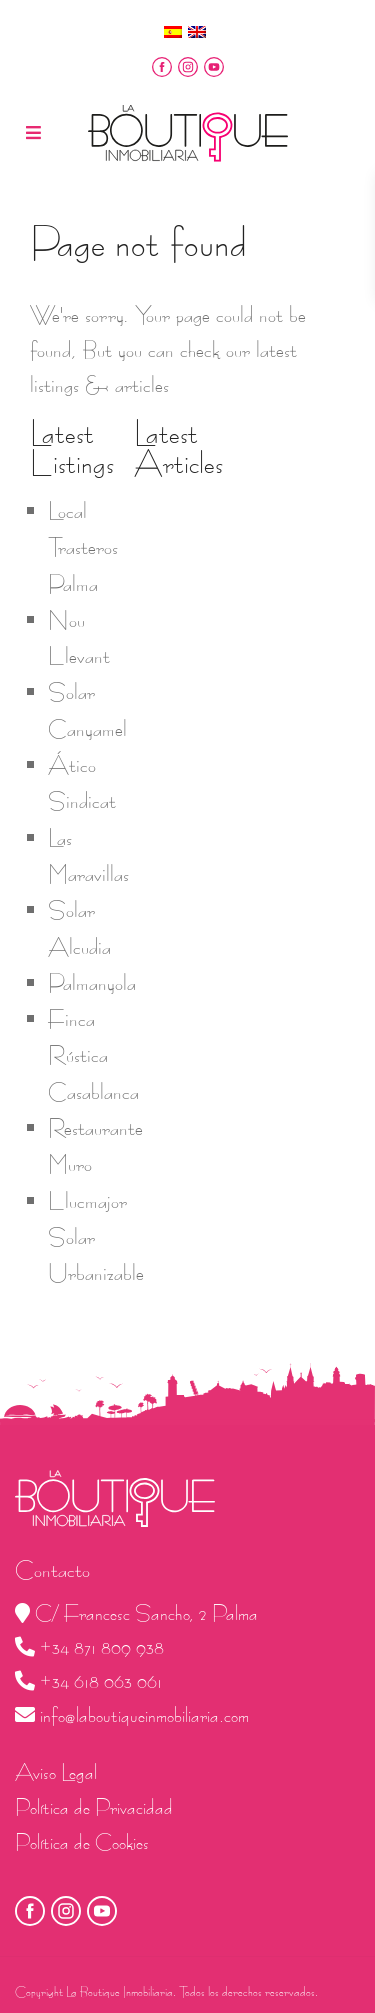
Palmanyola (92, 983)
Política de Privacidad (94, 1807)
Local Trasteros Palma (83, 547)
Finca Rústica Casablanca (93, 1055)
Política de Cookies (82, 1842)
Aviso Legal (56, 1772)
